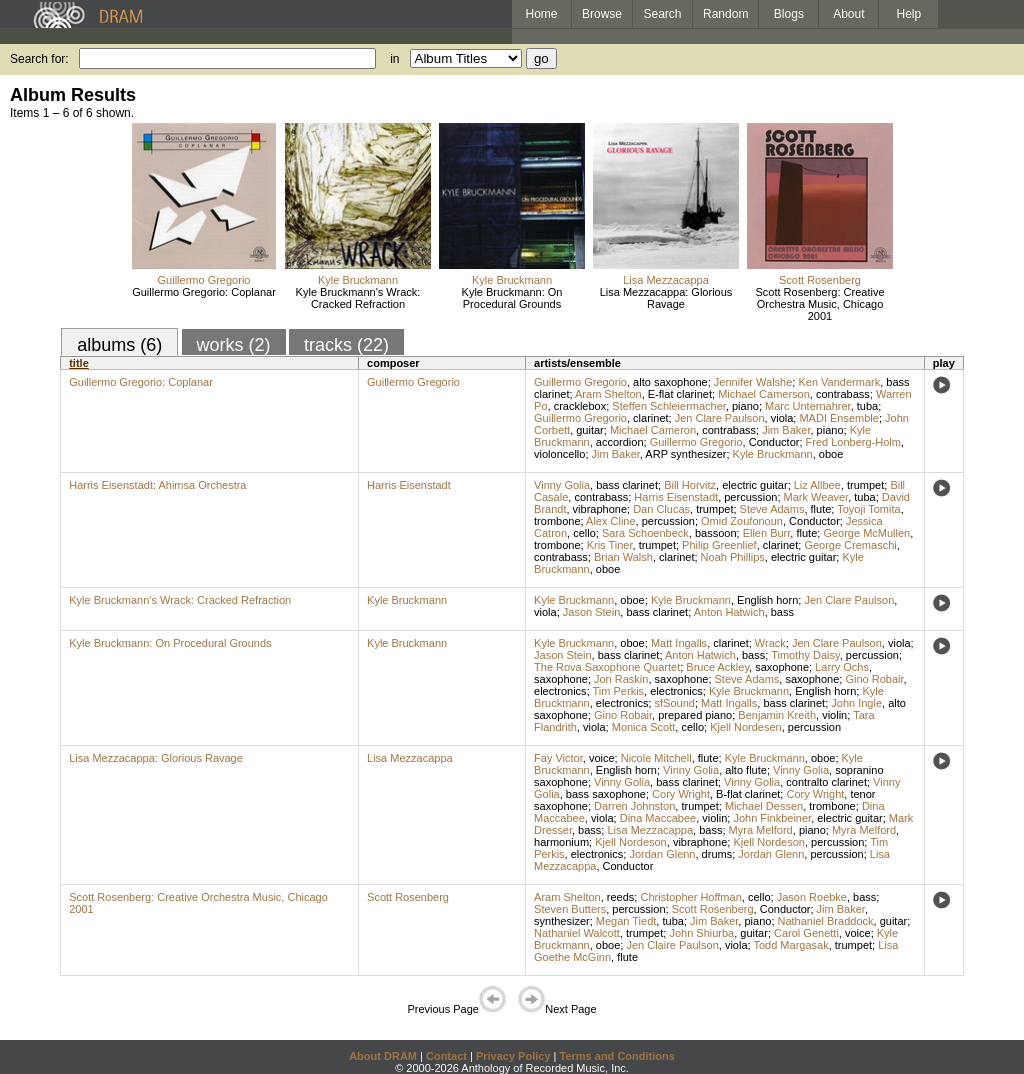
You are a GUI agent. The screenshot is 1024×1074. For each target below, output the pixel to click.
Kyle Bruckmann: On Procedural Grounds (512, 298)
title (79, 363)
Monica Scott (644, 727)
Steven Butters (570, 909)
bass (782, 612)
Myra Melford (761, 830)
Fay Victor (558, 758)
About (848, 14)
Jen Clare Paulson (720, 418)
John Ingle (856, 703)
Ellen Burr (767, 533)
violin (834, 715)
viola (782, 418)
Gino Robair (874, 679)
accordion (620, 442)
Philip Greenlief (719, 545)
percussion (750, 497)
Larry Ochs (842, 667)
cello (584, 533)
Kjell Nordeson (631, 842)
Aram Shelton (608, 394)
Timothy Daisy (805, 655)
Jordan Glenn (662, 854)
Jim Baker (786, 430)
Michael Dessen (764, 806)
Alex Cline (611, 521)
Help (909, 14)
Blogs (789, 14)
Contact (446, 1056)
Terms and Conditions (617, 1056)
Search (663, 14)
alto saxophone (670, 382)
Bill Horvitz (690, 485)
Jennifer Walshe (753, 382)
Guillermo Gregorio (204, 280)
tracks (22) (346, 345)
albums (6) (119, 345)
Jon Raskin (621, 679)
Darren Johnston (634, 806)
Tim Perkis (619, 691)
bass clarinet (627, 485)
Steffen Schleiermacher (669, 406)
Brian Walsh (623, 557)
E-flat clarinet (680, 394)
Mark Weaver (816, 497)
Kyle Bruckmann (358, 280)
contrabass (843, 394)
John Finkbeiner (772, 818)
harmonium (561, 842)
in (394, 59)
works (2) (234, 345)
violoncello (559, 454)
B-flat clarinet (748, 794)
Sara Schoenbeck (645, 533)
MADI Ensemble (838, 418)
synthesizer (562, 921)
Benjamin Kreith (777, 715)
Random (725, 14)
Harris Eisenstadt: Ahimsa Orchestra (157, 485)
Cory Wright (681, 794)
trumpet (865, 485)
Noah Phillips (733, 557)
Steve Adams (772, 509)
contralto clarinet (826, 782)
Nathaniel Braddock (826, 921)
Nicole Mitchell (656, 758)
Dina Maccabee (658, 818)
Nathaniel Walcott (577, 933)
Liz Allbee (817, 485)
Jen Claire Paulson (672, 945)
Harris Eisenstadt (409, 485)
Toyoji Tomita (868, 509)
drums (717, 854)
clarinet (650, 418)
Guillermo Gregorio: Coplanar (204, 292)
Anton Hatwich (729, 612)
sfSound (675, 703)
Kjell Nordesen (746, 727)
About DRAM (383, 1056)
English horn (767, 600)
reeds (621, 897)
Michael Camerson (764, 394)
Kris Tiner (610, 545)
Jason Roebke (812, 897)
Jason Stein (591, 612)
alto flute (746, 770)
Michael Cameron (653, 430)
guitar (590, 430)
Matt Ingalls (679, 643)
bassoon (716, 533)
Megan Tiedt (626, 921)
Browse (602, 14)
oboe (831, 454)
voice (602, 758)
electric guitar (754, 485)
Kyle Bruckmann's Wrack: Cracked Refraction (358, 298)
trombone (557, 521)
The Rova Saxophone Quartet (607, 667)
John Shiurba (701, 933)
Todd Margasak (790, 945)
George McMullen (866, 533)
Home (541, 14)
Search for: (39, 59)
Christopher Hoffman (690, 897)
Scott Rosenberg (820, 280)
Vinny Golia (562, 485)
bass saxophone (606, 794)
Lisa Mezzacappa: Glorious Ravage (666, 298)
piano (745, 406)
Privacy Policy (513, 1056)
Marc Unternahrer (808, 406)
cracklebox (580, 406)
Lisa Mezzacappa (666, 280)
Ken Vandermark (839, 382)
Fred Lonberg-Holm (853, 442)
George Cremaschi (850, 545)
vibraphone (600, 509)
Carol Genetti (806, 933)
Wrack (770, 643)
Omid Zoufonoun (742, 521)
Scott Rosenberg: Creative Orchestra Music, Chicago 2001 (819, 304)
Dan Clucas (661, 509)
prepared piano (695, 715)
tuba (867, 406)
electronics (560, 691)
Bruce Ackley (717, 667)
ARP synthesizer (685, 454)
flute (821, 509)
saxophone (782, 667)
